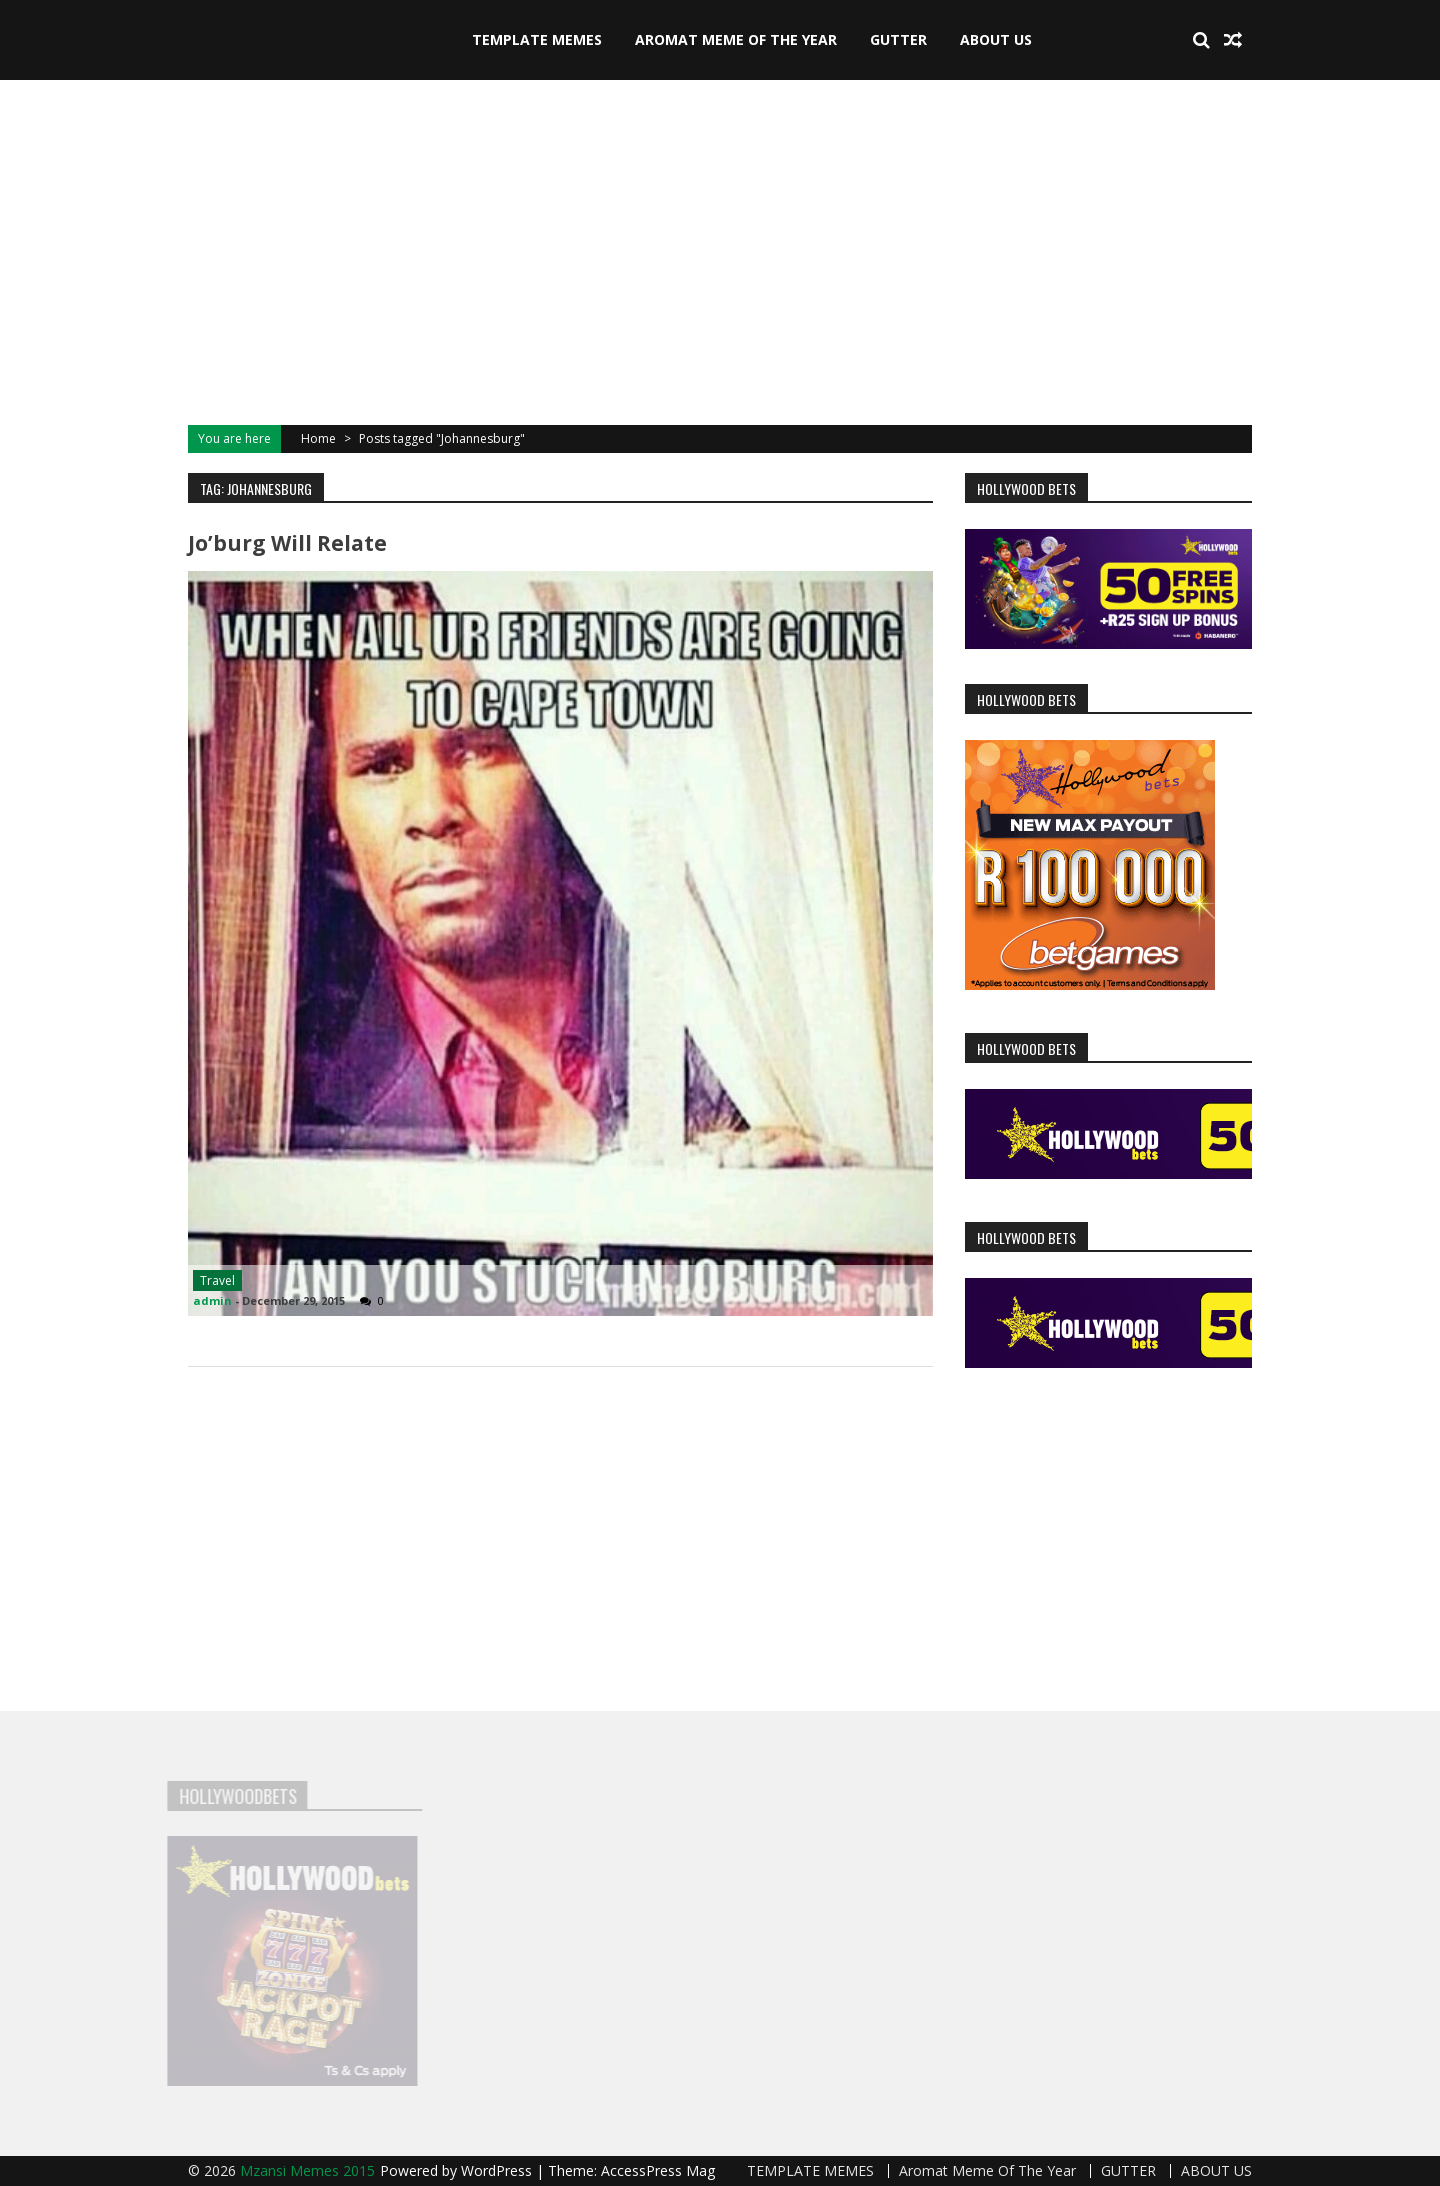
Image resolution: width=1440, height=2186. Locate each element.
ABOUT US (996, 39)
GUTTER (898, 39)
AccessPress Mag (658, 2170)
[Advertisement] (720, 250)
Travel (217, 1280)
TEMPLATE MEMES (537, 39)
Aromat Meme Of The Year (736, 39)
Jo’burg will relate (287, 543)
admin (212, 1300)
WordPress (498, 2170)
